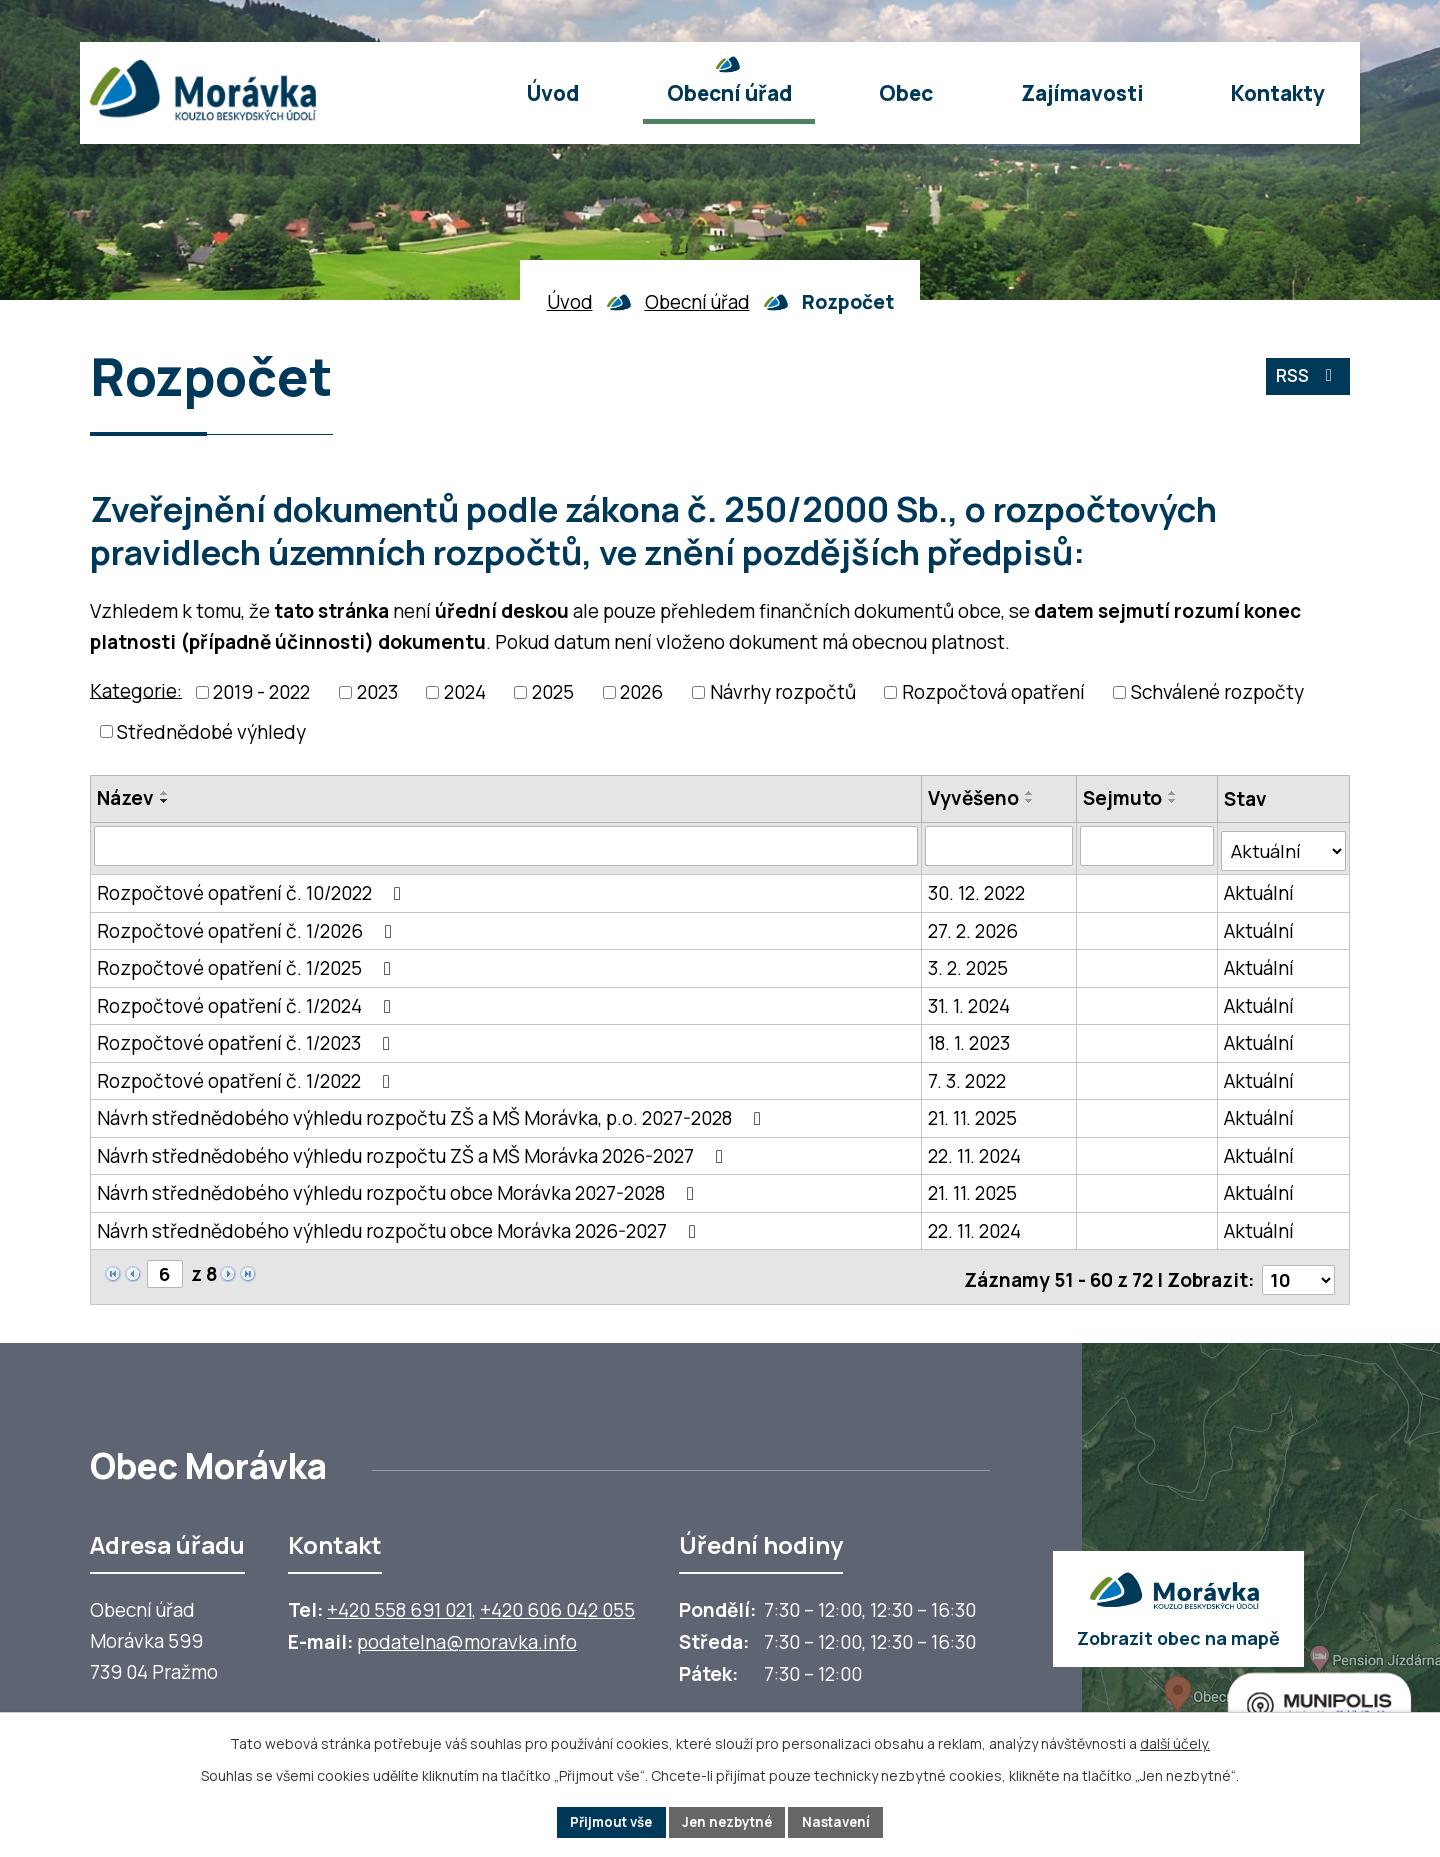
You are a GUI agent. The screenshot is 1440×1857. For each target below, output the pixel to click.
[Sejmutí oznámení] (1148, 846)
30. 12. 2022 (976, 888)
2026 (641, 692)
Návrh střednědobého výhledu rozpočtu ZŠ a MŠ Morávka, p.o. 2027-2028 (433, 1113)
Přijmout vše (604, 1821)
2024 (465, 692)
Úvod (570, 302)
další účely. (1175, 1741)
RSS (1305, 380)
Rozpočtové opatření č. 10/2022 (253, 888)
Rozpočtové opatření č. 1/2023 (247, 1038)
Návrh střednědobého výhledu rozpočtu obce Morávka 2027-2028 (399, 1188)
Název (125, 798)
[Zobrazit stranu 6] (166, 1268)
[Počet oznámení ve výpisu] (1297, 1269)
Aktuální (1259, 888)
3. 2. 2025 (968, 963)
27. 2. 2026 (973, 925)
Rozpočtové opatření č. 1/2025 (248, 963)
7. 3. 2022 (967, 1075)
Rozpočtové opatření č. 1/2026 (248, 925)
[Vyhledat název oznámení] (506, 846)
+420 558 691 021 (399, 1600)
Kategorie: (136, 690)
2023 (377, 692)
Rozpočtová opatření (993, 692)
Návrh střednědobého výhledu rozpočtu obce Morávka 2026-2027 (400, 1225)
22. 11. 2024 (974, 1150)
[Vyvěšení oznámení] (999, 846)
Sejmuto (1123, 798)
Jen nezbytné (728, 1821)
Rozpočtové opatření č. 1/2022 (247, 1075)
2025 (553, 692)
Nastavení (844, 1821)
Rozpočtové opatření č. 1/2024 (248, 1000)
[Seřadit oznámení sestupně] (165, 801)
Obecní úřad (697, 302)
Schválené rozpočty (1217, 692)
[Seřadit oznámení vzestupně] (165, 793)
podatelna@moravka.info (467, 1632)
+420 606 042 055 (557, 1600)
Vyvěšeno (973, 798)
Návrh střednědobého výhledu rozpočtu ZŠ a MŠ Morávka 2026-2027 (414, 1150)
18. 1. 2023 (969, 1038)
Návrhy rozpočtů (783, 692)
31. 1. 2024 (969, 1000)
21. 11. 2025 (972, 1113)
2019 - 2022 (261, 692)
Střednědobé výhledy (211, 732)
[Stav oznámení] (1283, 846)
